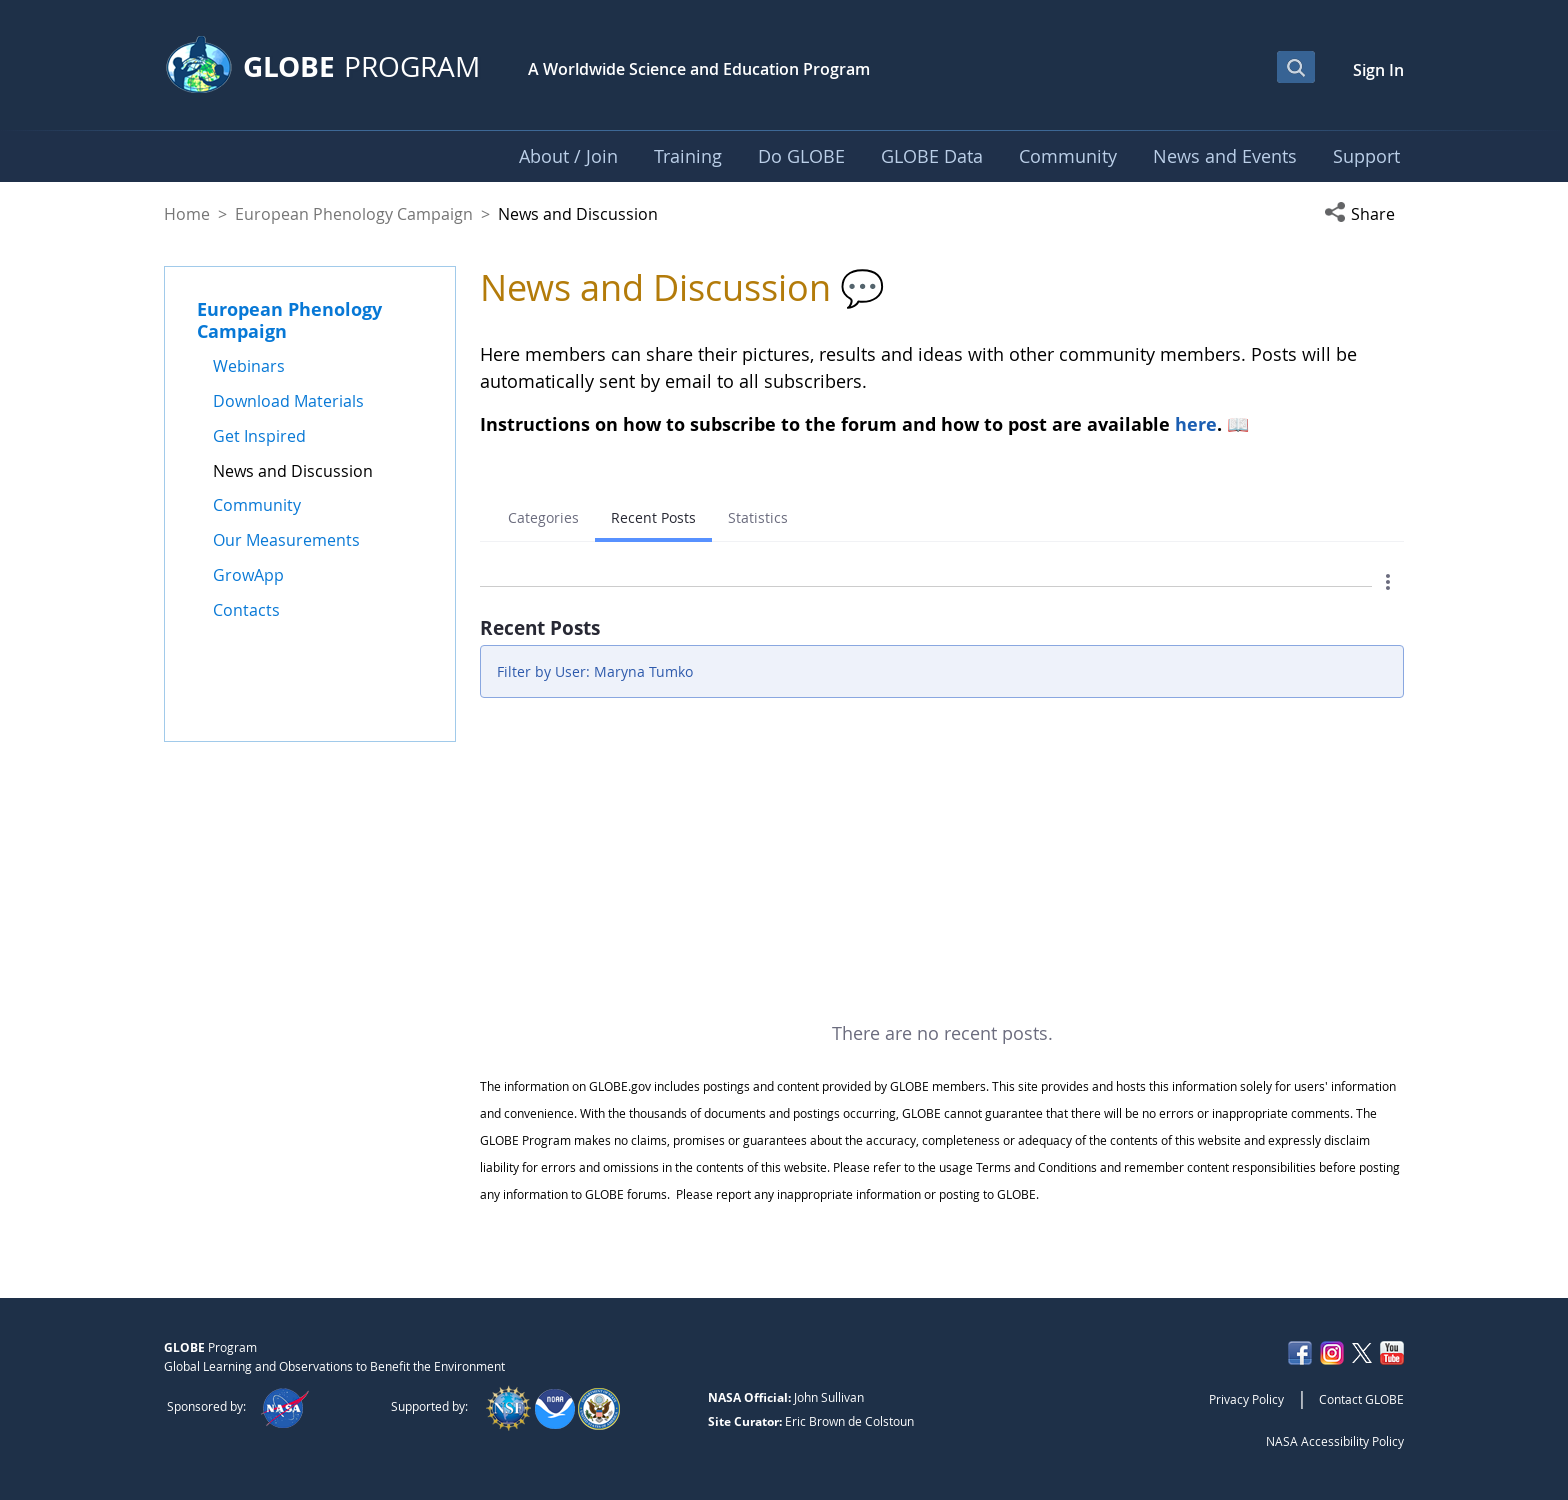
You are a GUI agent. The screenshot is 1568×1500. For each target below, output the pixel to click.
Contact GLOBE (1361, 1399)
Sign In (1378, 70)
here (1196, 424)
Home (187, 214)
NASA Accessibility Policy (1335, 1441)
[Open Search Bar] (1296, 67)
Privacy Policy (1246, 1399)
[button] (1364, 214)
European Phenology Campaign (354, 214)
